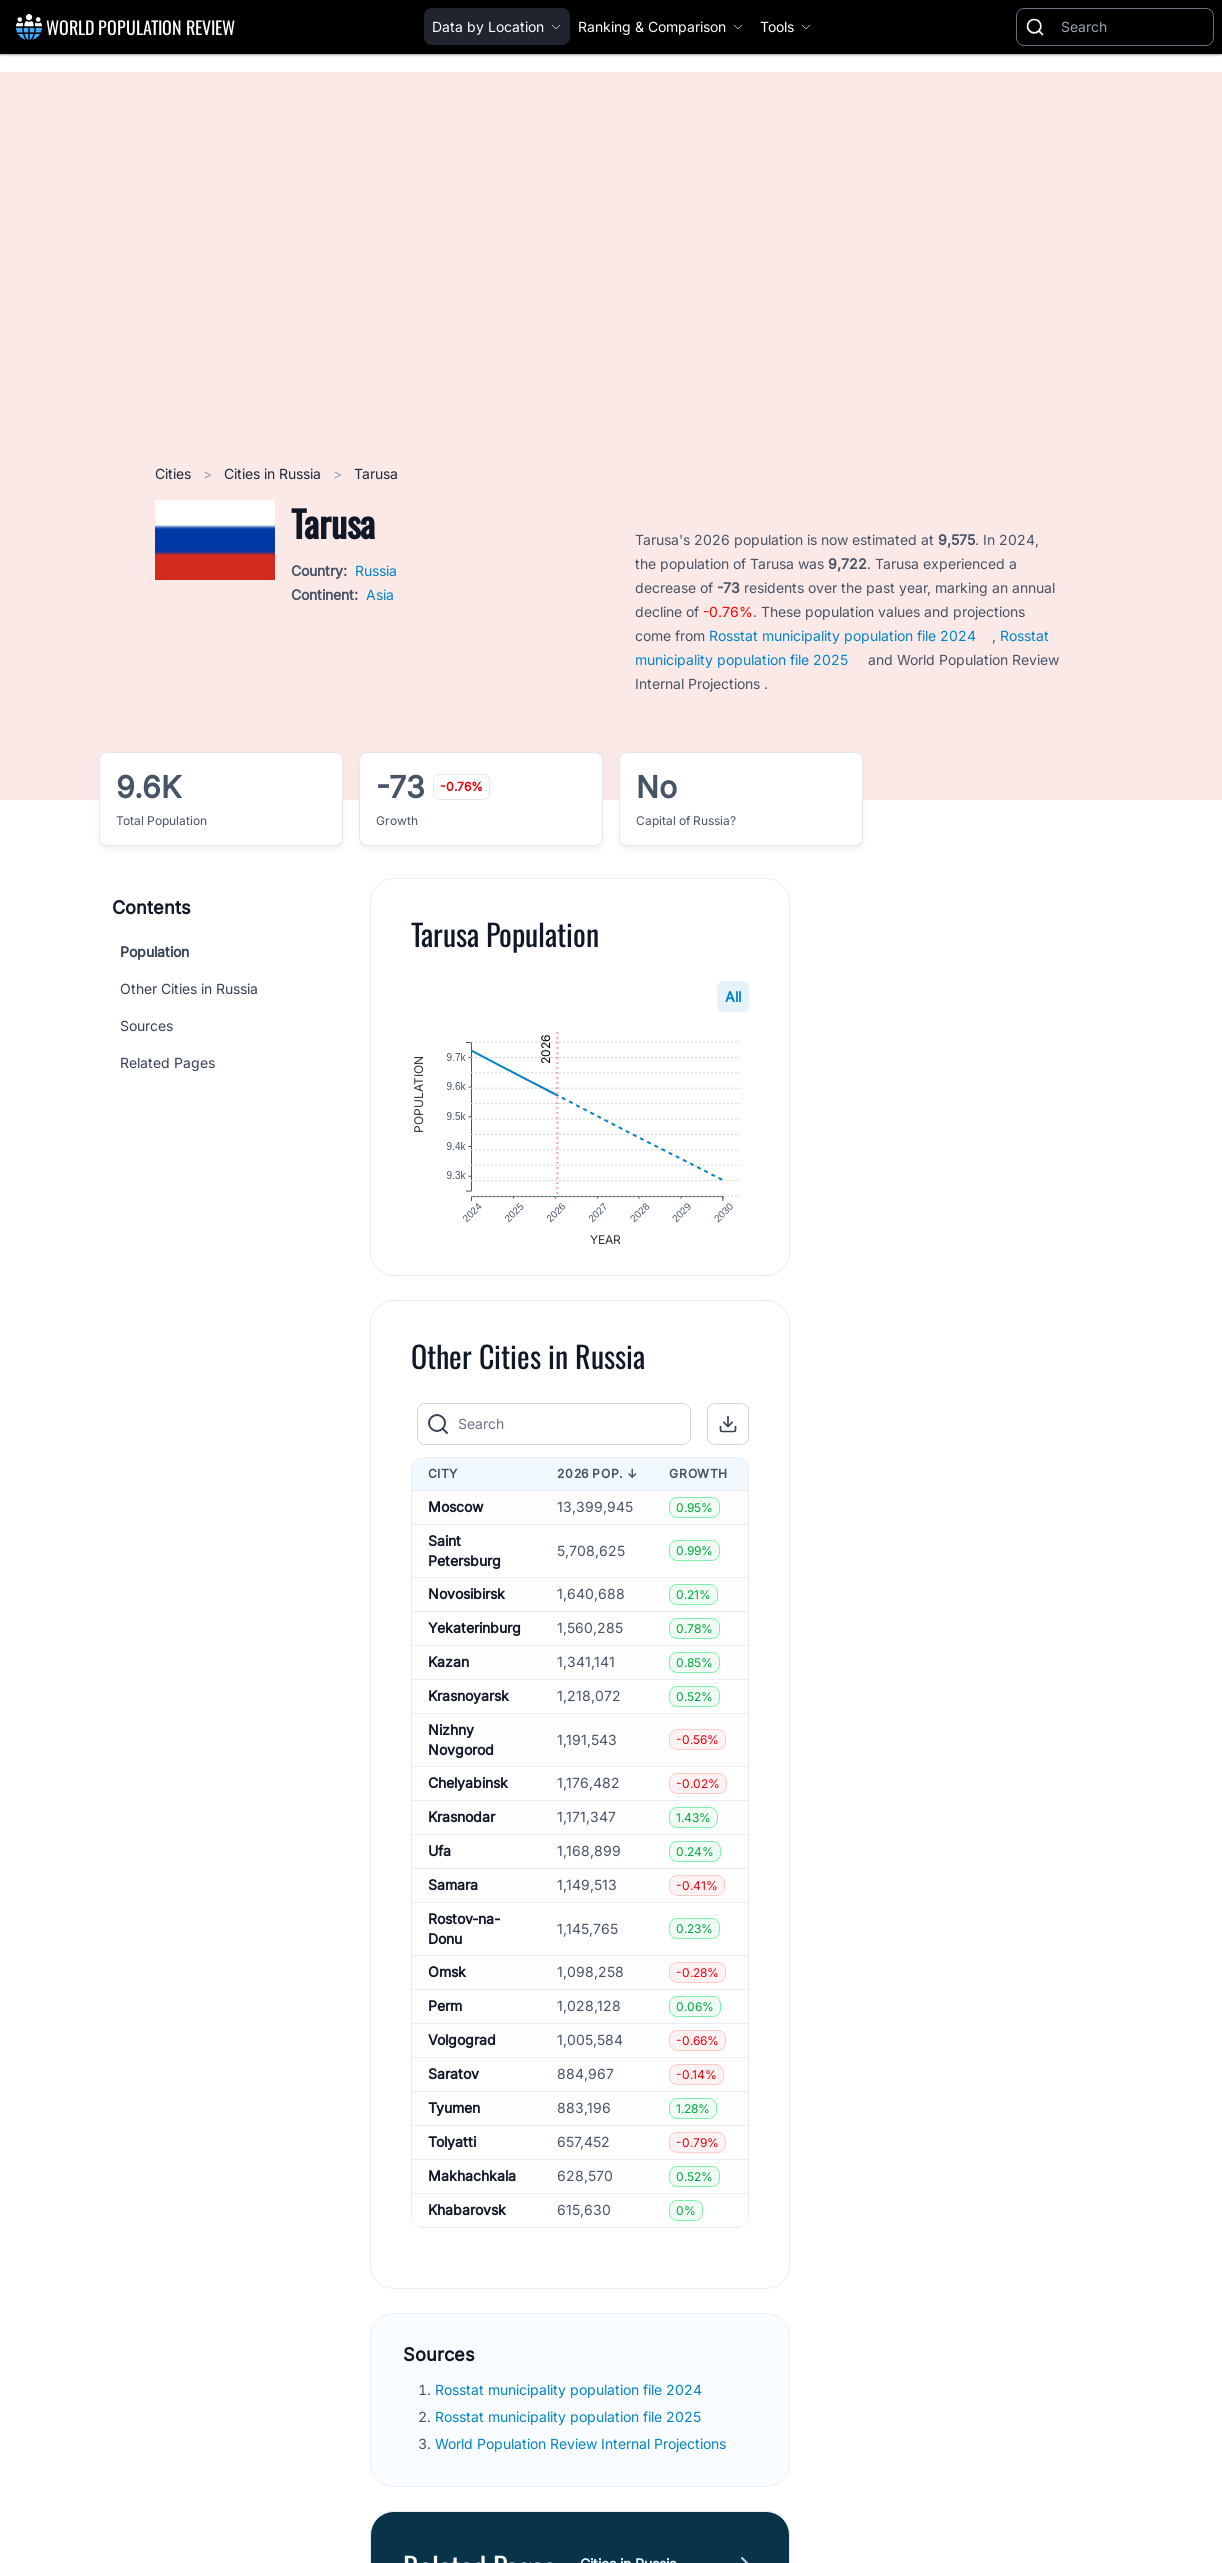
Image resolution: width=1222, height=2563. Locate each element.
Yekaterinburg (474, 1633)
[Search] (1133, 27)
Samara (453, 1890)
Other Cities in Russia (189, 988)
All (734, 996)
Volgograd (462, 2045)
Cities (175, 473)
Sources (146, 1025)
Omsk (447, 1977)
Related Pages (167, 1062)
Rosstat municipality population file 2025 (570, 2422)
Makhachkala (472, 2181)
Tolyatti (452, 2147)
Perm (445, 2011)
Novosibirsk (466, 1599)
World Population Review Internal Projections (580, 2449)
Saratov (453, 2079)
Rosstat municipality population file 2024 (842, 635)
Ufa (439, 1856)
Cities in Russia (274, 473)
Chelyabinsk (468, 1788)
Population (154, 951)
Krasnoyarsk (468, 1701)
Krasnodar (461, 1822)
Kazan (448, 1667)
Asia (380, 594)
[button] (729, 1429)
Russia (376, 570)
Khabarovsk (467, 2215)
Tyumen (454, 2113)
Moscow (455, 1512)
